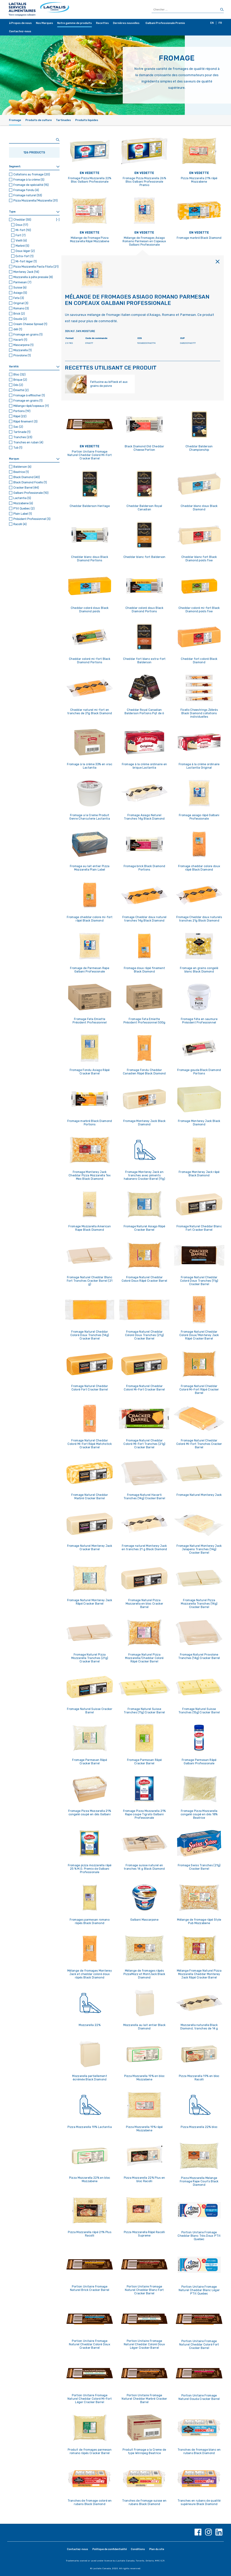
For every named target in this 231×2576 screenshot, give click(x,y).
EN (212, 22)
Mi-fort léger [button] (26, 261)
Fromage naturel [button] (27, 195)
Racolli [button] (20, 524)
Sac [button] (18, 426)
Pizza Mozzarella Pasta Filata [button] (35, 266)
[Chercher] (222, 10)
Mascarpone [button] (23, 345)
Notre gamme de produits (74, 23)
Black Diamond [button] (26, 477)
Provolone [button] (22, 355)
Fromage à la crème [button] (28, 179)
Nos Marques (44, 23)
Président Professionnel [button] (31, 519)
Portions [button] (21, 411)
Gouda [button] (20, 319)
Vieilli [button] (21, 240)
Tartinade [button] (21, 432)
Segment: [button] (15, 166)
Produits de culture (38, 120)
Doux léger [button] (25, 251)
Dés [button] (18, 385)
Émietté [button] (21, 390)
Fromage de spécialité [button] (31, 185)
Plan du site (156, 2549)
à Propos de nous (20, 23)
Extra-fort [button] (24, 256)
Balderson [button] (22, 466)
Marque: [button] (14, 458)
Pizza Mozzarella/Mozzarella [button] (35, 200)
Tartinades (63, 120)
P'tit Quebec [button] (23, 508)
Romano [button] (21, 308)
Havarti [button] (20, 339)
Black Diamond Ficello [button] (30, 482)
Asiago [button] (20, 292)
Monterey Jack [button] (26, 272)
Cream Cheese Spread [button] (30, 324)
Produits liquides (86, 120)
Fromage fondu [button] (26, 190)
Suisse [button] (19, 287)
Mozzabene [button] (23, 503)
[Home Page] (62, 9)
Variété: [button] (14, 366)
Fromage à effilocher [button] (29, 395)
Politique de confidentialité (109, 2549)
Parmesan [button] (22, 282)
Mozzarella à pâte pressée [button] (33, 277)
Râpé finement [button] (25, 421)
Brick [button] (19, 313)
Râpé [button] (19, 416)
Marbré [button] (22, 245)
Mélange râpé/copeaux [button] (31, 406)
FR (220, 22)
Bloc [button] (19, 374)
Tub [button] (17, 447)
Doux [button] (22, 225)
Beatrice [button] (21, 472)
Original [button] (20, 303)
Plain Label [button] (22, 513)
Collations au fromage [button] (31, 174)
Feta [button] (18, 298)
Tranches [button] (22, 437)
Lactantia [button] (22, 498)
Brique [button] (20, 379)
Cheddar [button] (36, 219)
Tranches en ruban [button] (28, 442)
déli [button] (17, 329)
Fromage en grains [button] (27, 334)
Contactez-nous (20, 31)
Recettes (102, 23)
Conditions (138, 2549)
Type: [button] (12, 211)
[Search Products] (188, 9)
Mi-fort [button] (23, 230)
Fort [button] (20, 235)
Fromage (15, 120)
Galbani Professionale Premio (165, 23)
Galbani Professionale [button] (30, 493)
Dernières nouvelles (126, 23)
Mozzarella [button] (22, 350)
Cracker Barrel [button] (26, 487)
